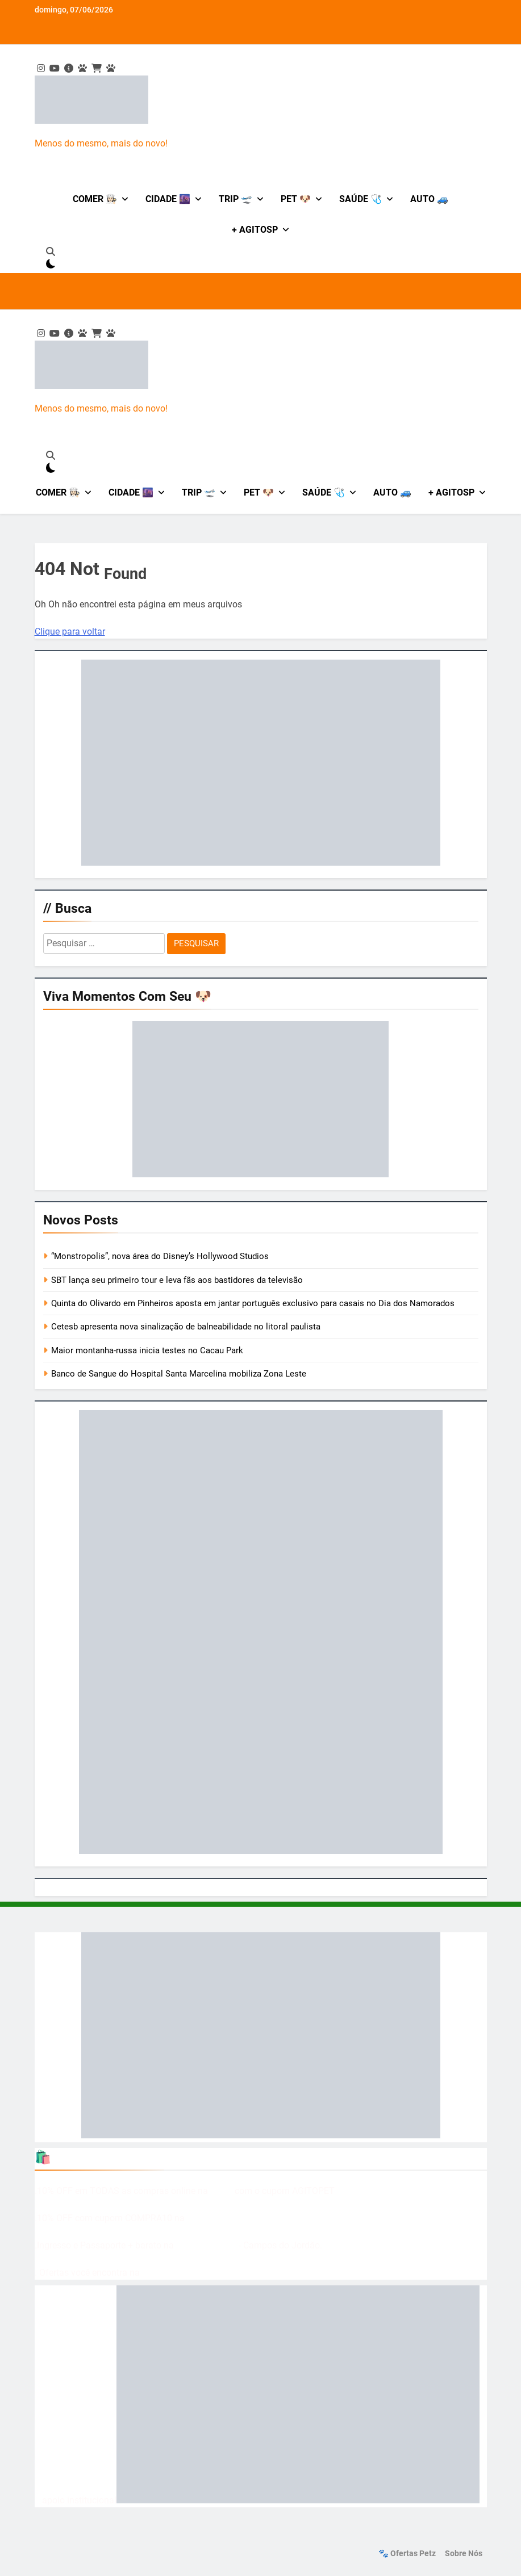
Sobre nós (463, 2553)
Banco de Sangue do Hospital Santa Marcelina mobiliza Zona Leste (178, 1374)
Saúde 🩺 (360, 199)
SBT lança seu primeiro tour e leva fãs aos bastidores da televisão (177, 1280)
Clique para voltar (70, 631)
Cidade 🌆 (167, 199)
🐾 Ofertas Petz (407, 2553)
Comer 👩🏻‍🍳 (95, 199)
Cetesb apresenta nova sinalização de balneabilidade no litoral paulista (185, 1326)
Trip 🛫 (235, 199)
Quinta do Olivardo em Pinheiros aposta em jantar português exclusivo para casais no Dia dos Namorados (253, 1303)
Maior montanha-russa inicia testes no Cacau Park (147, 1350)
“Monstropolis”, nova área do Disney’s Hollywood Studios (160, 1256)
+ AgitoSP (255, 229)
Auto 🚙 (429, 199)
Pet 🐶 (296, 199)
